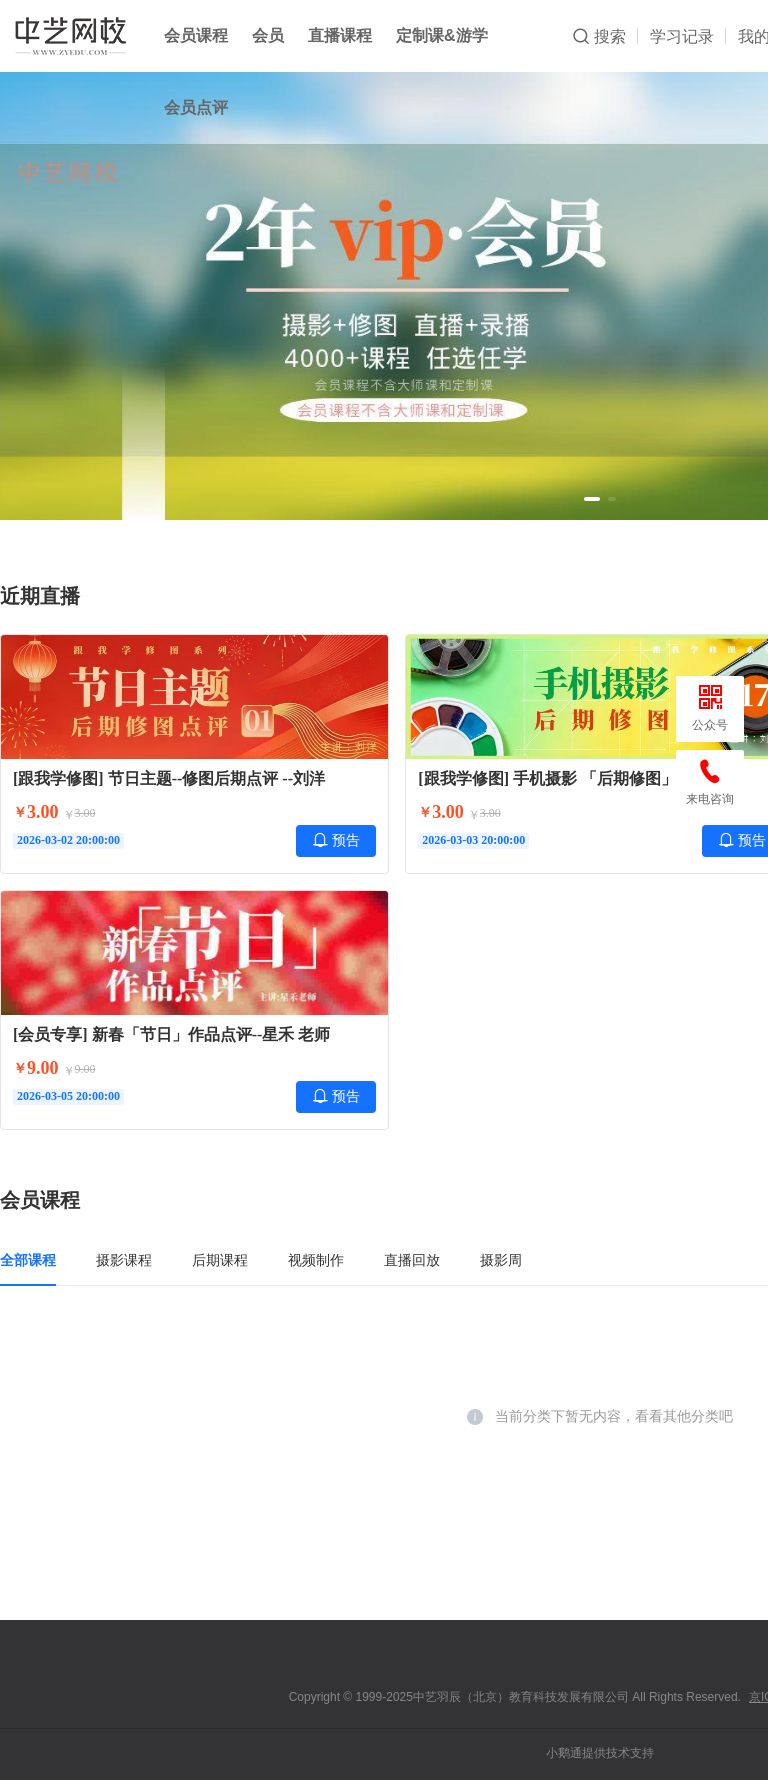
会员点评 (196, 107)
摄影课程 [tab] (124, 1260)
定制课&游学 (442, 35)
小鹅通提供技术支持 (600, 1753)
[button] (592, 499)
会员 (268, 35)
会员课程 (196, 35)
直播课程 (340, 35)
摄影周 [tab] (501, 1260)
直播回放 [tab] (412, 1260)
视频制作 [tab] (316, 1260)
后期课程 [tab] (220, 1260)
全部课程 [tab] (28, 1260)
